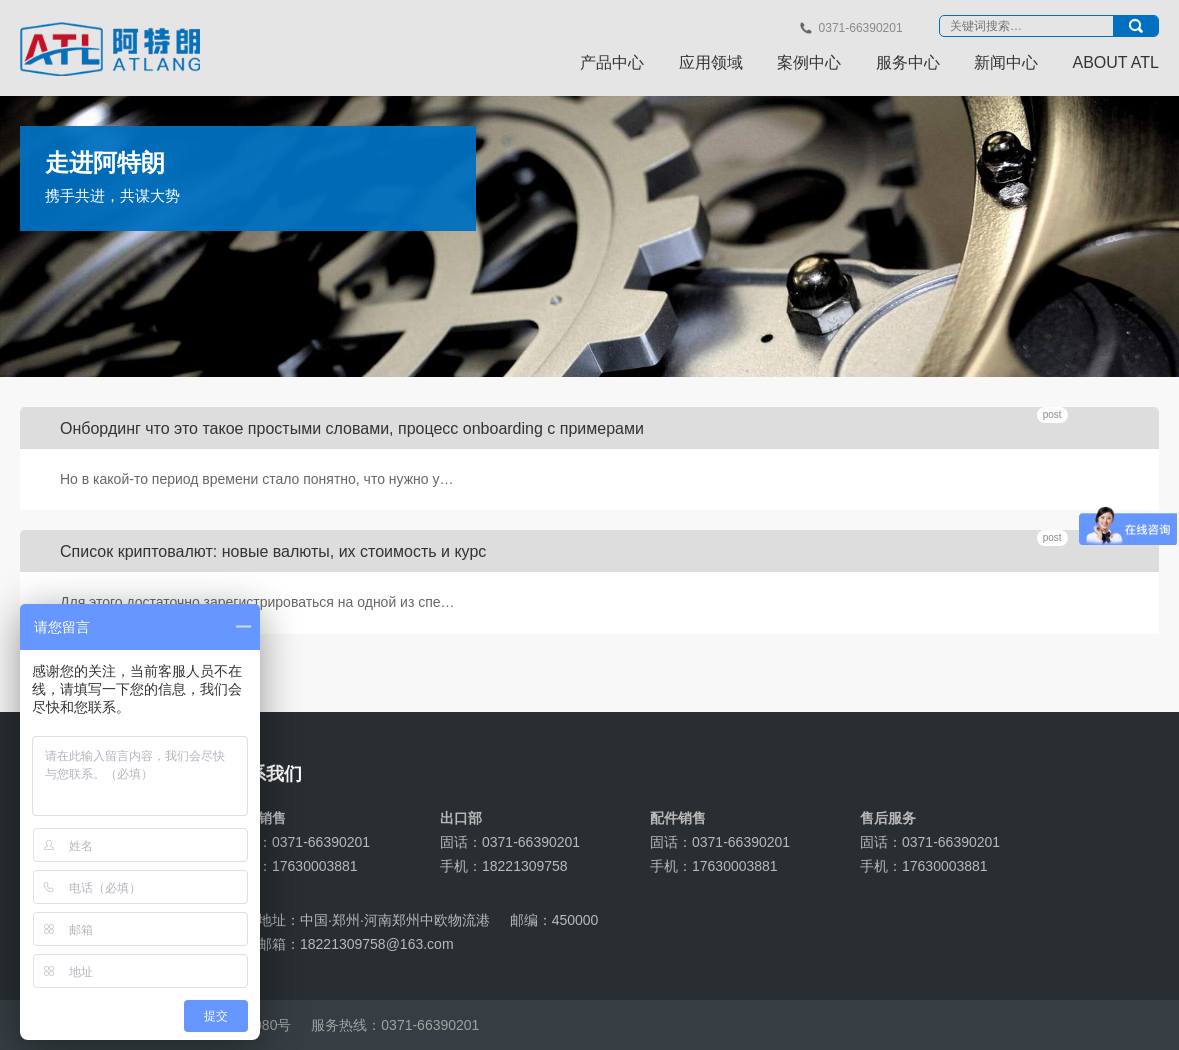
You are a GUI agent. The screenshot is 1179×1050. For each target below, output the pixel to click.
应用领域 (711, 62)
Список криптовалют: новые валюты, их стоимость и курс (273, 551)
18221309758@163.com (377, 944)
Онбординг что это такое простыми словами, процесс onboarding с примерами (352, 428)
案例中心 (809, 62)
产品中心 (612, 62)
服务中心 (908, 62)
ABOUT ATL (1115, 62)
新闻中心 (1006, 62)
